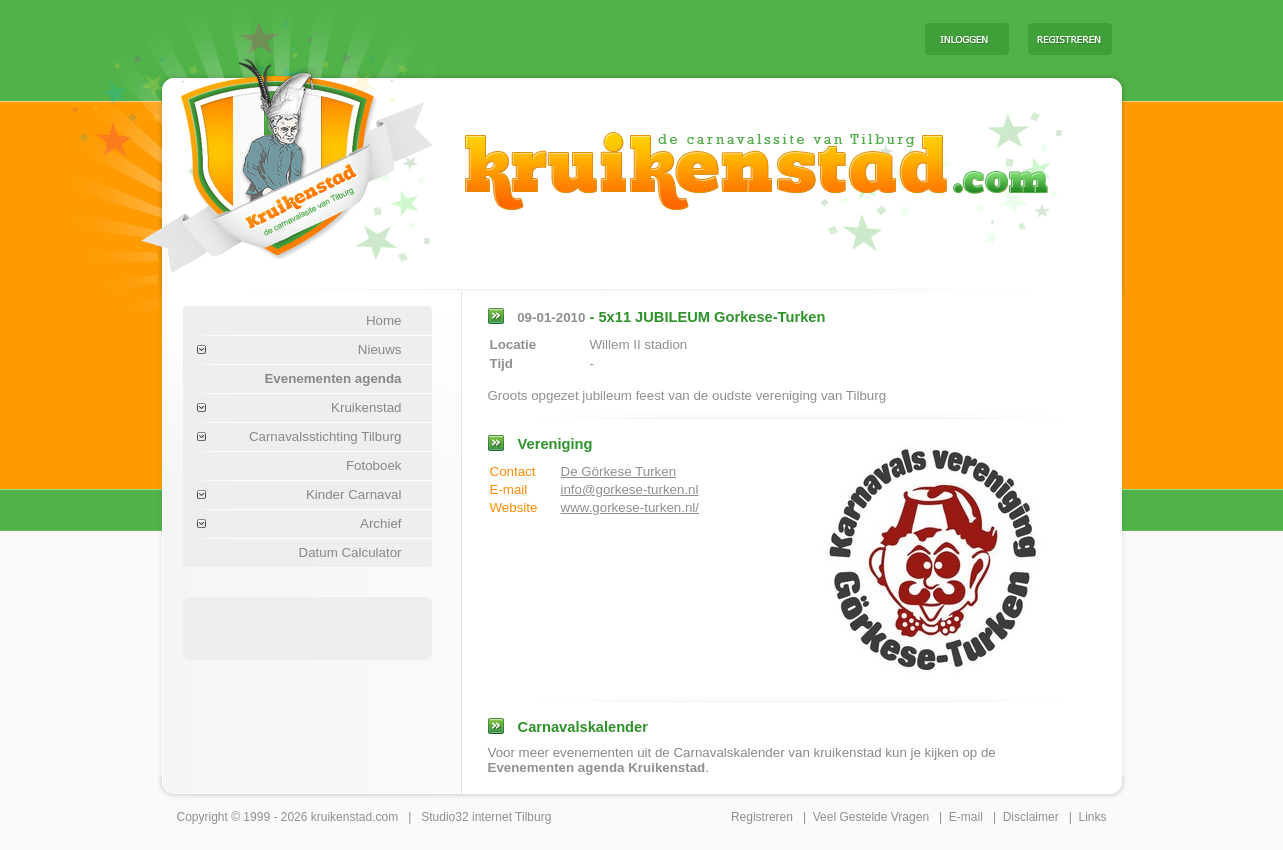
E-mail (966, 817)
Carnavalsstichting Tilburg (325, 436)
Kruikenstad (366, 407)
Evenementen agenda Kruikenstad (597, 767)
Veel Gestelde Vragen (871, 817)
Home (384, 320)
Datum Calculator (350, 552)
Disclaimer (1031, 817)
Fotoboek (374, 465)
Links (1092, 817)
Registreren (762, 817)
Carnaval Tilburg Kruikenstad (253, 158)
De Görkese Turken (619, 471)
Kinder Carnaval (354, 494)
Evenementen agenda (332, 378)
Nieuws (380, 349)
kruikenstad (341, 817)
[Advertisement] (661, 38)
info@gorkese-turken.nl (630, 489)
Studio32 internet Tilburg (486, 817)
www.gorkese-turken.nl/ (630, 507)
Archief (380, 523)
